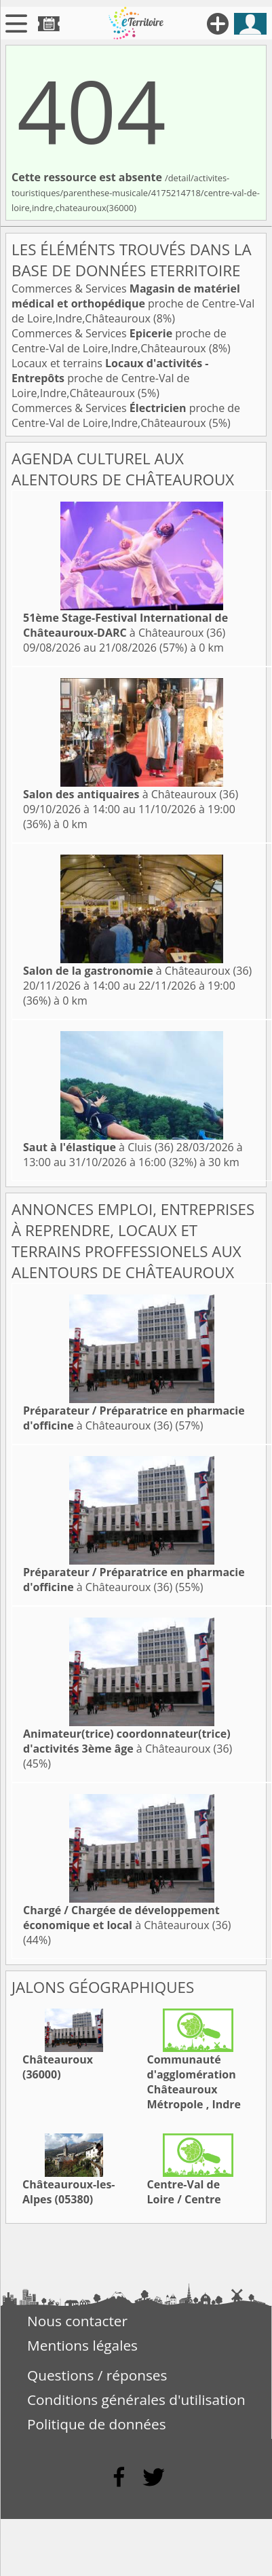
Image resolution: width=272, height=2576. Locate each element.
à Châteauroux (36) (125, 625)
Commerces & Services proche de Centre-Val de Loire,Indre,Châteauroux (133, 303)
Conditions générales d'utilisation (136, 2399)
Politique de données (96, 2423)
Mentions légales (82, 2345)
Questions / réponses (97, 2375)
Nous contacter (77, 2320)
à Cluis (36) (98, 1147)
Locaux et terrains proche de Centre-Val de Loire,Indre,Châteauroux (110, 378)
